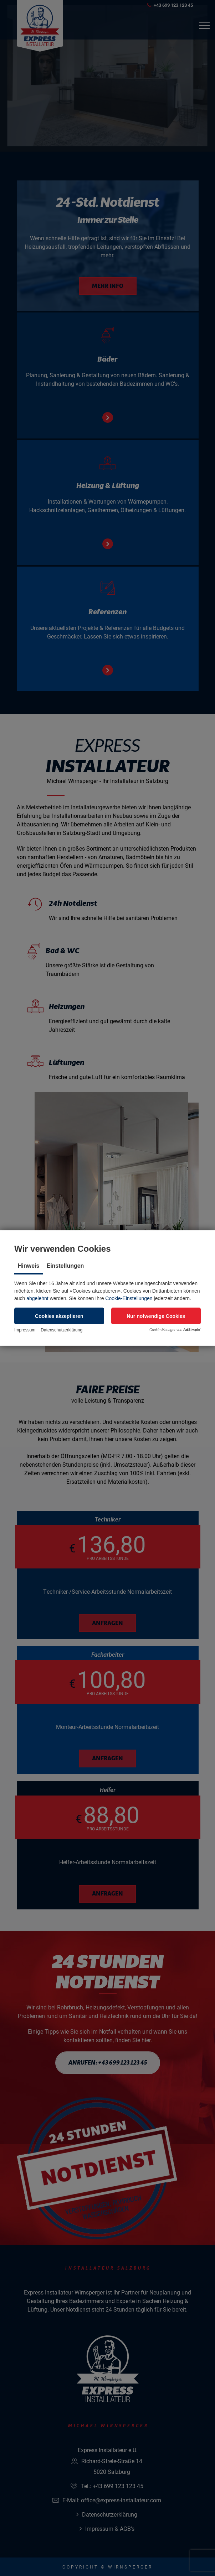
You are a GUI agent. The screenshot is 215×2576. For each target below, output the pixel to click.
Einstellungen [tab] (65, 1266)
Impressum (24, 1330)
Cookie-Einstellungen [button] (128, 1298)
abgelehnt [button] (37, 1298)
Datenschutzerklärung (61, 1330)
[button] (59, 1316)
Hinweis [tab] (28, 1266)
